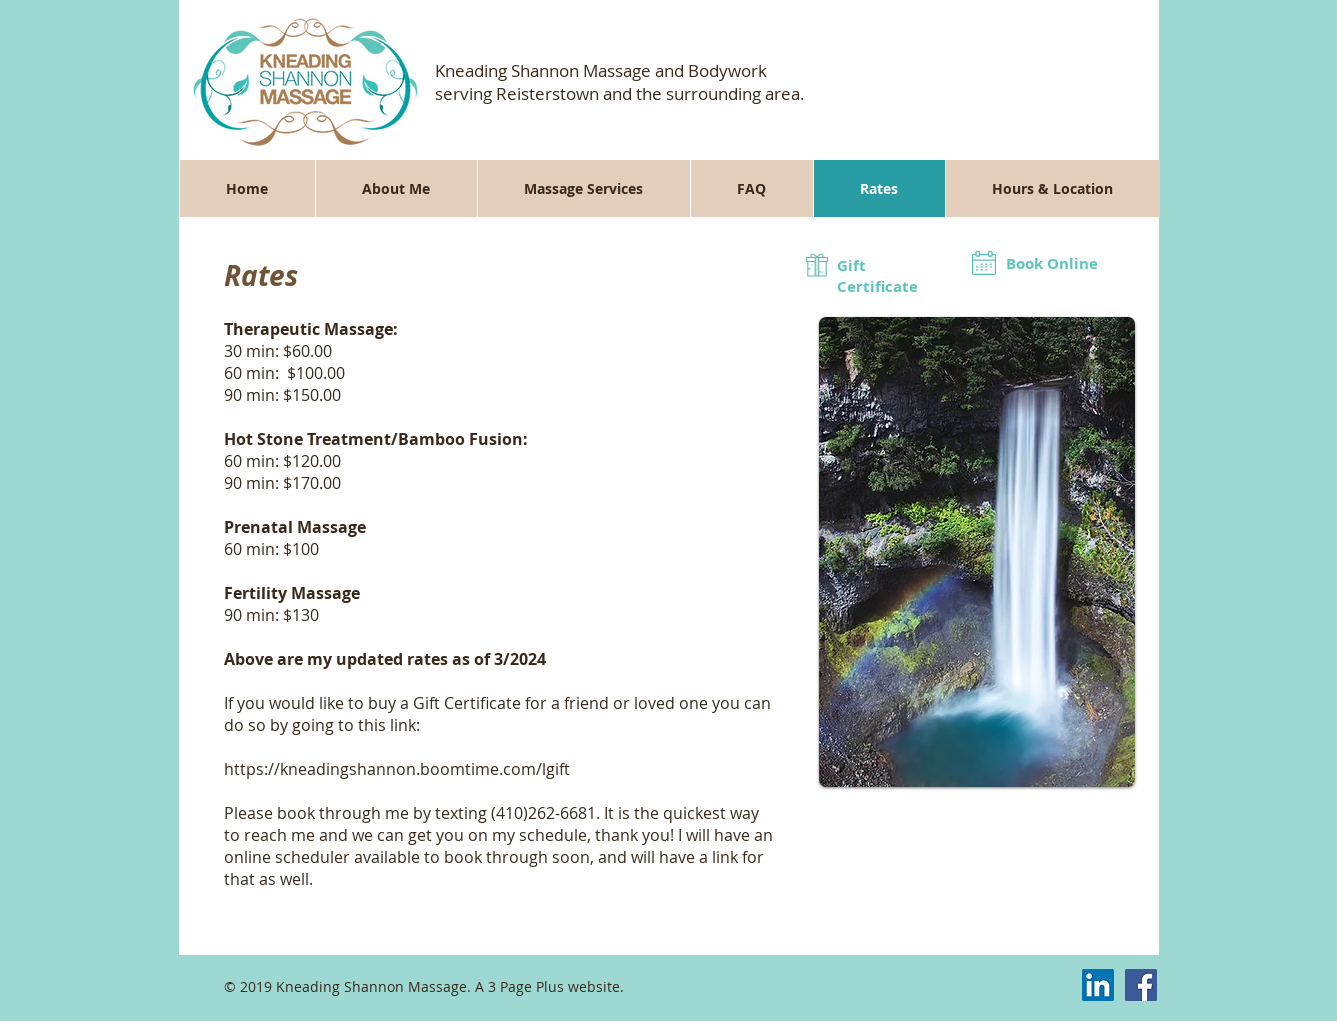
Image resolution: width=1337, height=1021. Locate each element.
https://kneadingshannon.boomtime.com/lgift (397, 769)
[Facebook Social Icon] (1141, 985)
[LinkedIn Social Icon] (1098, 985)
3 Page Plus (526, 986)
